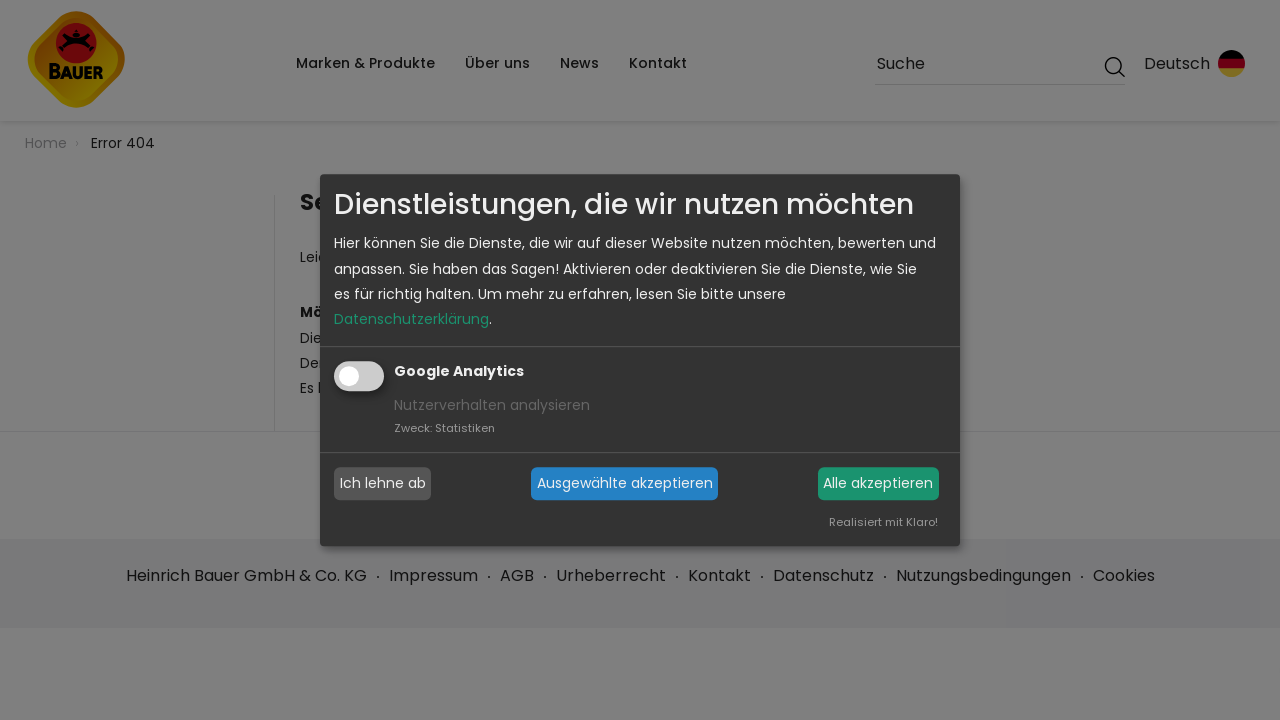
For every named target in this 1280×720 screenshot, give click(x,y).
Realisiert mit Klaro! (883, 522)
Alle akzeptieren (878, 483)
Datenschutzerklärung (411, 319)
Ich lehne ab (383, 483)
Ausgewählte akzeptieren (625, 483)
